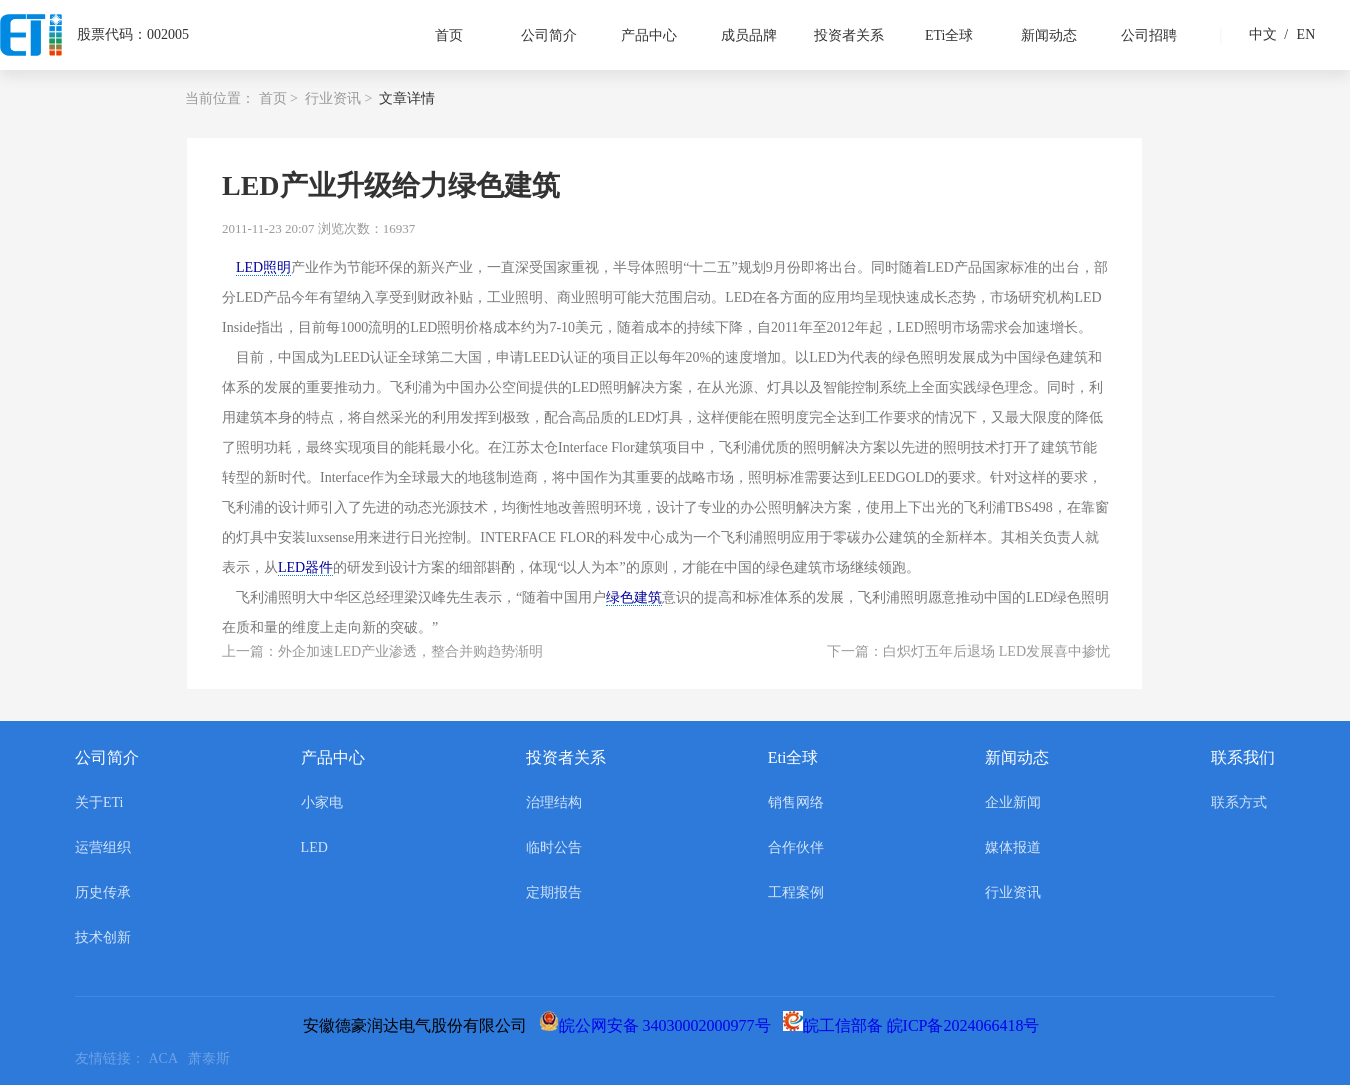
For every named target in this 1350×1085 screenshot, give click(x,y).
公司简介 (549, 35)
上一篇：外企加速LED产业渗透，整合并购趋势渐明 (382, 651)
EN (1297, 34)
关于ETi (99, 802)
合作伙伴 (796, 847)
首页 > (278, 98)
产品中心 (649, 35)
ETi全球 (949, 35)
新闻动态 (1049, 35)
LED (314, 847)
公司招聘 (1149, 35)
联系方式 (1239, 802)
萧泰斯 (212, 1058)
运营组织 (103, 847)
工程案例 (796, 892)
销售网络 (796, 802)
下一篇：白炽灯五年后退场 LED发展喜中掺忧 (968, 651)
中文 (1263, 34)
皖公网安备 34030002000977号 (659, 1025)
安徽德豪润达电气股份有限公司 (419, 1025)
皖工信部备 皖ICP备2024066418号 (915, 1025)
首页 (449, 35)
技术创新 (103, 937)
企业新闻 (1013, 802)
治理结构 (554, 802)
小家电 (322, 802)
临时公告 (554, 847)
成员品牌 (749, 35)
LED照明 (263, 267)
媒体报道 (1013, 847)
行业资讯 (1013, 892)
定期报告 (554, 892)
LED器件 (305, 567)
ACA (168, 1058)
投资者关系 (849, 35)
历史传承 (103, 892)
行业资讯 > (338, 98)
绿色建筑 (634, 597)
